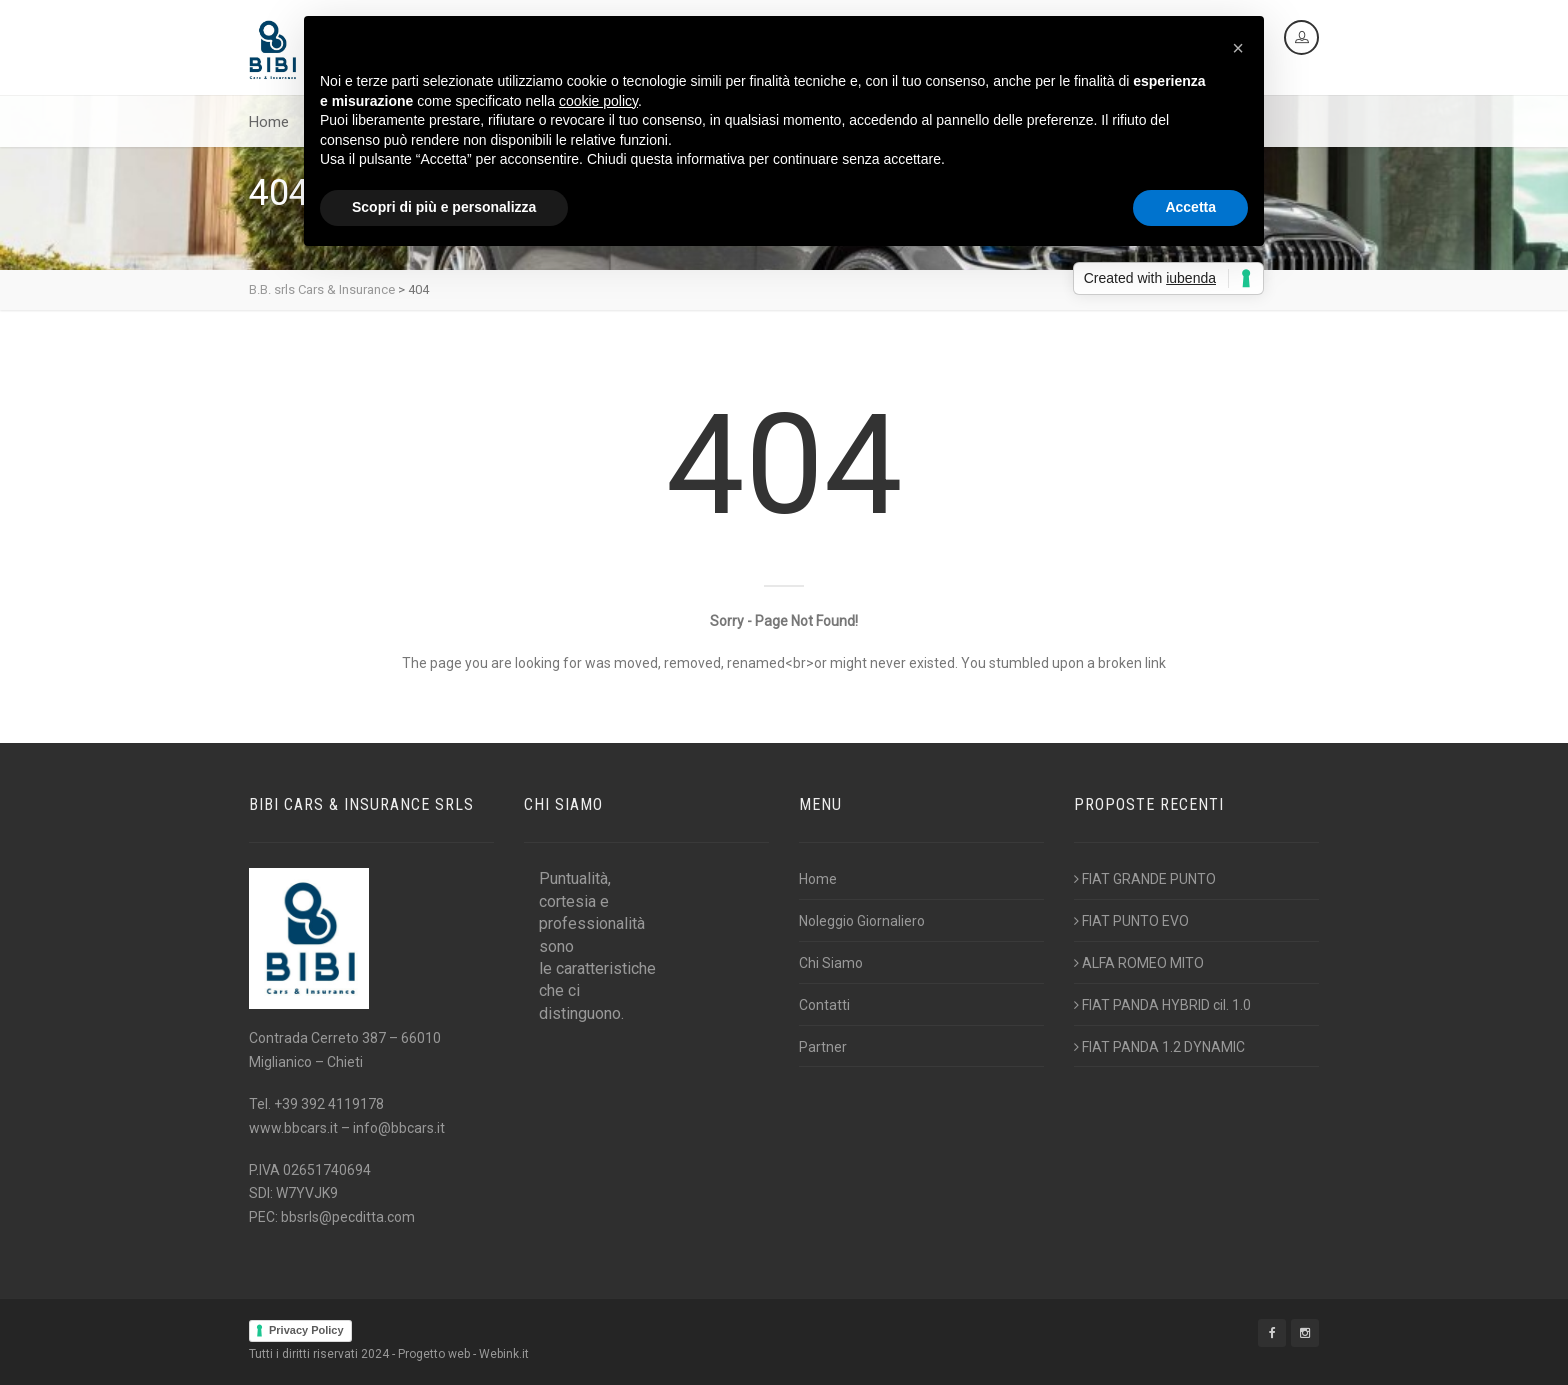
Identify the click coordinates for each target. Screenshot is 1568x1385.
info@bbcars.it (399, 1128)
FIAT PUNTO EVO (1131, 921)
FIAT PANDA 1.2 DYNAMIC (1159, 1047)
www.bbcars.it (293, 1128)
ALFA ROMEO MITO (1139, 963)
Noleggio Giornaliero (862, 921)
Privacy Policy (306, 1330)
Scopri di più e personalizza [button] (444, 207)
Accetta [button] (1190, 207)
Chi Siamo (831, 963)
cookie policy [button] (598, 101)
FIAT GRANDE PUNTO (1145, 879)
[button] (1238, 48)
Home (269, 122)
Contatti (824, 1005)
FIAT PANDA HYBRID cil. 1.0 (1162, 1005)
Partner (823, 1047)
